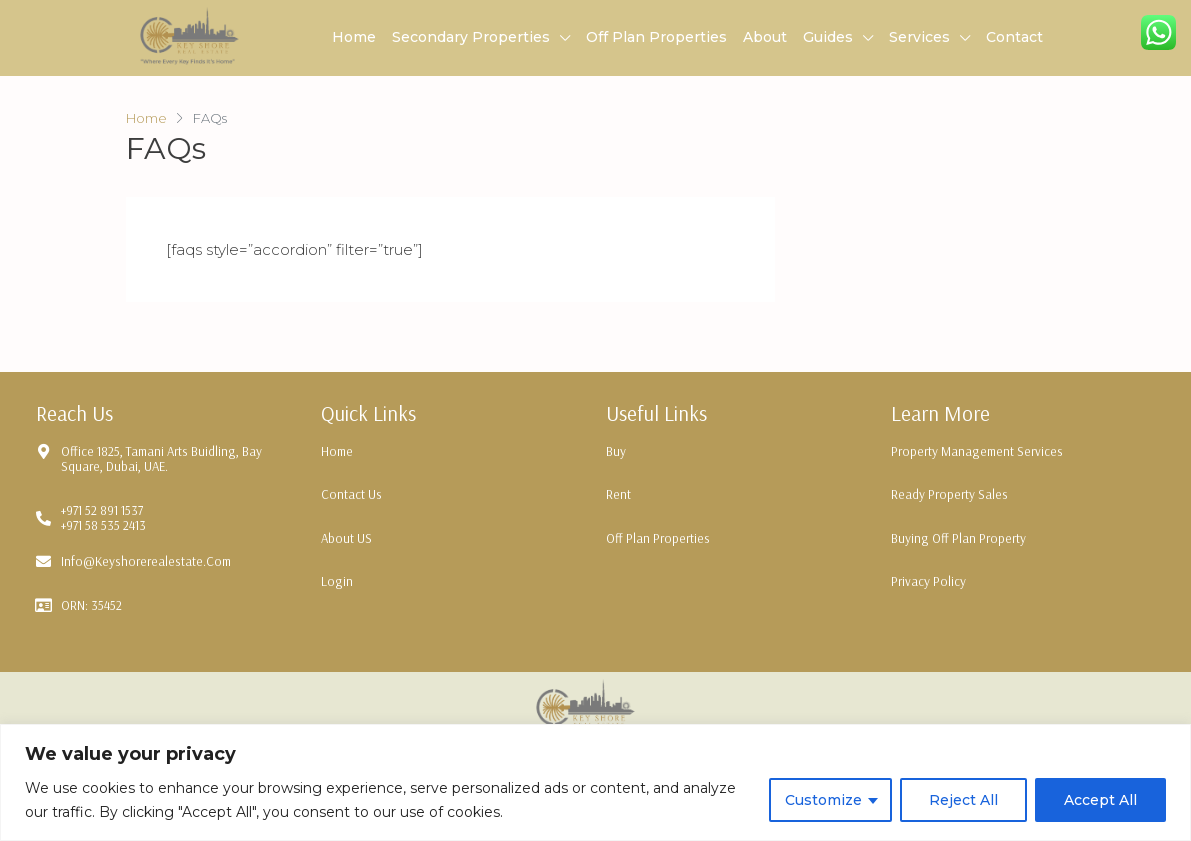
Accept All (1100, 800)
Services (919, 37)
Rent (618, 494)
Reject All (963, 800)
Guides (828, 37)
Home (354, 37)
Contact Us (351, 494)
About (765, 37)
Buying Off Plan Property (958, 538)
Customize (823, 800)
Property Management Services (977, 451)
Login (337, 581)
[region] (595, 782)
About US (346, 538)
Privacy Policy (928, 581)
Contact (1014, 37)
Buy (616, 451)
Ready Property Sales (949, 494)
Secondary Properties (471, 37)
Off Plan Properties (656, 37)
